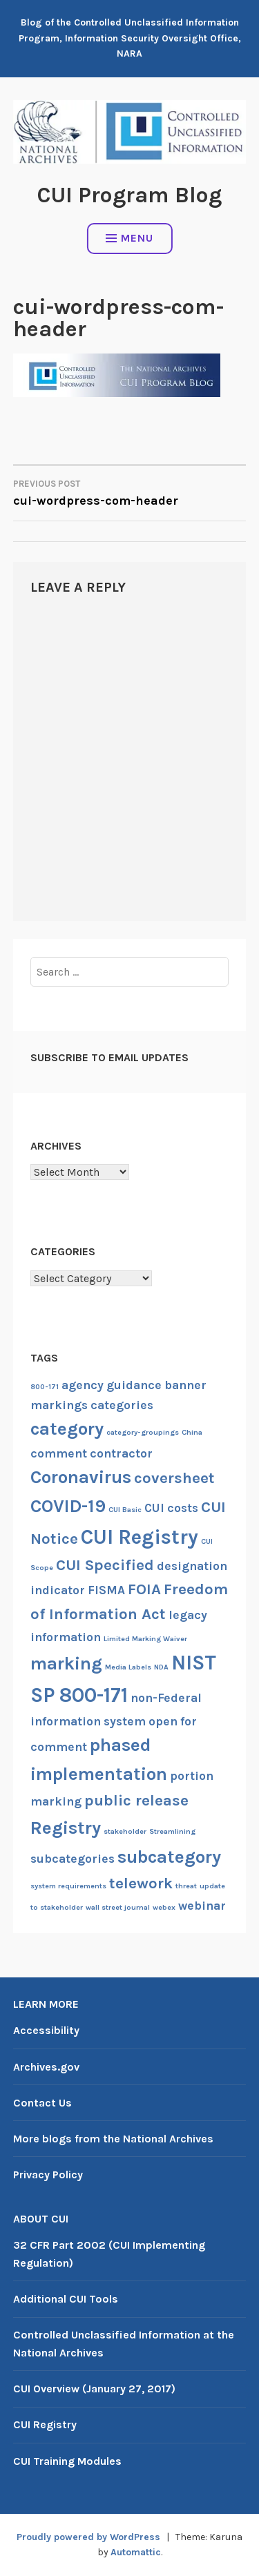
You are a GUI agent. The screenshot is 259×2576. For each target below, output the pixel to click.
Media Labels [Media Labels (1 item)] (128, 1667)
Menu (129, 237)
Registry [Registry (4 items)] (65, 1828)
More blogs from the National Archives (113, 2138)
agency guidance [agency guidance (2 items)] (111, 1385)
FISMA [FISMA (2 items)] (106, 1590)
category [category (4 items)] (67, 1429)
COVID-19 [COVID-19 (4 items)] (68, 1506)
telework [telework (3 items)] (141, 1883)
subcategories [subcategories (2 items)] (72, 1859)
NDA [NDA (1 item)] (161, 1667)
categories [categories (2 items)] (121, 1405)
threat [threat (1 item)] (186, 1885)
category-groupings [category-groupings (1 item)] (142, 1432)
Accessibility (46, 2030)
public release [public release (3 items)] (136, 1801)
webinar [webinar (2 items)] (202, 1905)
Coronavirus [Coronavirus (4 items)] (80, 1477)
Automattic (136, 2552)
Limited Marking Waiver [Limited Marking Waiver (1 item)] (145, 1638)
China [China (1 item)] (192, 1432)
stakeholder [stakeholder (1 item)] (125, 1831)
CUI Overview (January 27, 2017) (94, 2388)
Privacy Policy (48, 2174)
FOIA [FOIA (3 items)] (144, 1589)
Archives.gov (46, 2066)
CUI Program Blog (129, 195)
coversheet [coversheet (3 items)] (174, 1478)
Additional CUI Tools (65, 2298)
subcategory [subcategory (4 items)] (169, 1857)
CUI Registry (45, 2424)
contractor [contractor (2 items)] (121, 1453)
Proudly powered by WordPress (88, 2537)
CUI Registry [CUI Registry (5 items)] (139, 1537)
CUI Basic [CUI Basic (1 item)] (125, 1509)
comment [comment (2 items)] (58, 1453)
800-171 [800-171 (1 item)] (44, 1386)
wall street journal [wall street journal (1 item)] (118, 1907)
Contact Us (42, 2102)
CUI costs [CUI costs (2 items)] (171, 1508)
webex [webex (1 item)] (164, 1907)
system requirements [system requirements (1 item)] (68, 1885)
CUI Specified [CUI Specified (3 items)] (105, 1565)
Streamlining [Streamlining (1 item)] (172, 1831)
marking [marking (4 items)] (66, 1663)
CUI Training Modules (67, 2461)
